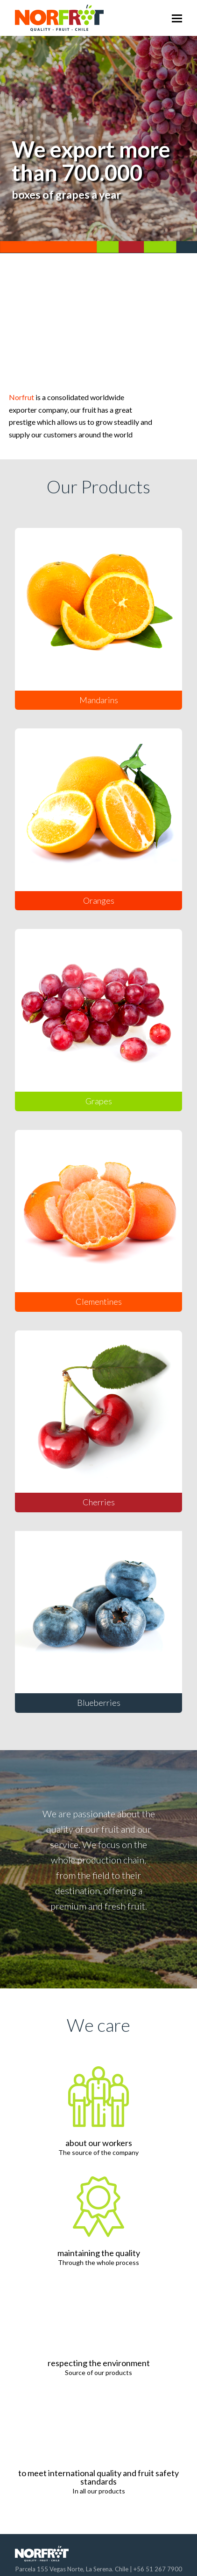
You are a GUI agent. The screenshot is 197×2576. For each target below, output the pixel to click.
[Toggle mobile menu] (177, 18)
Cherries (99, 1502)
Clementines (99, 1301)
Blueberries (98, 1702)
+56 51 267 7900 (158, 2569)
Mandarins (98, 700)
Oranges (98, 900)
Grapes (98, 1101)
